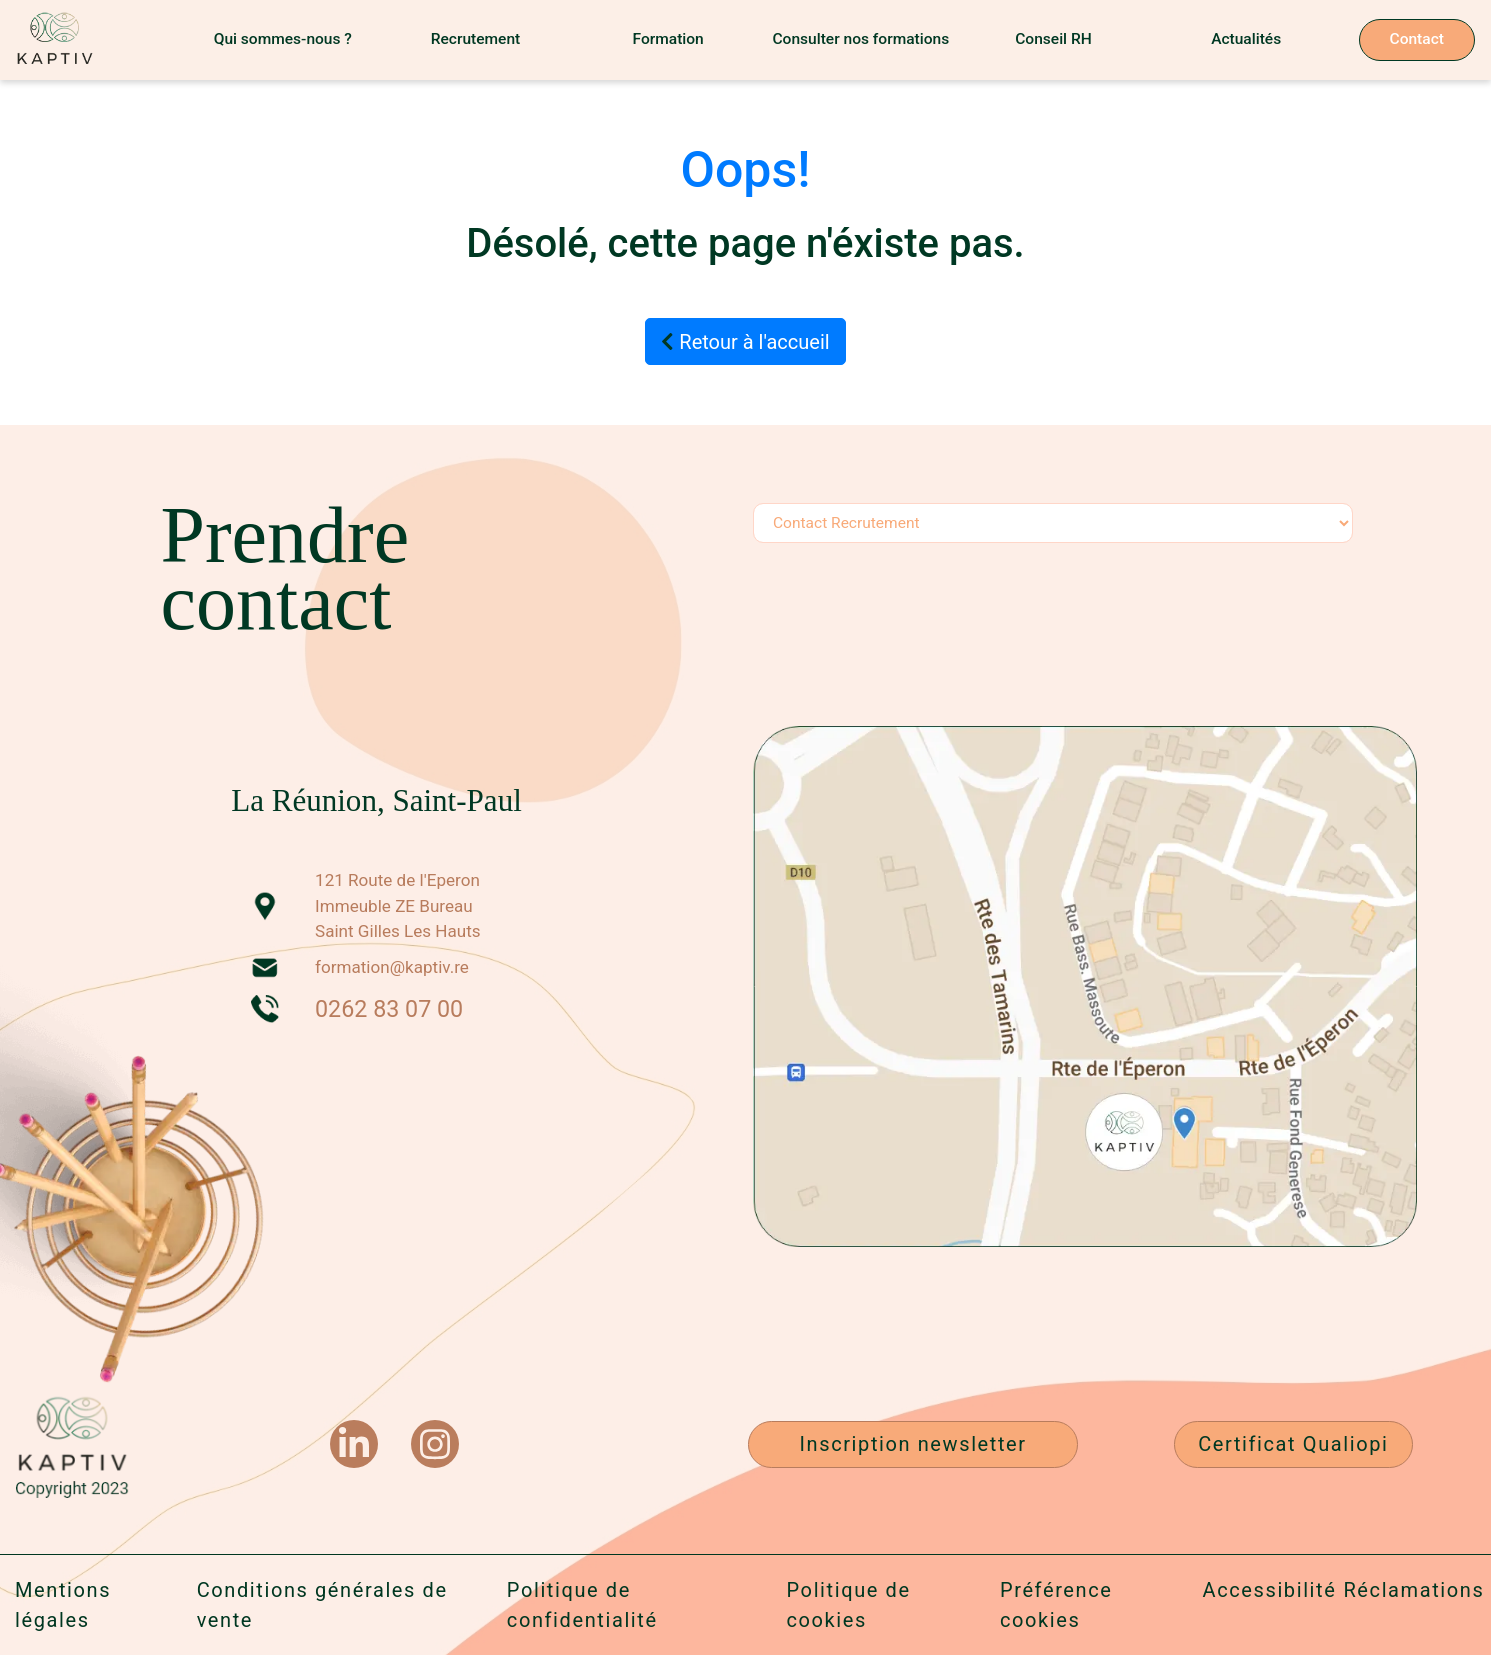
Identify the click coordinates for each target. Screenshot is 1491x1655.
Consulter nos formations (860, 39)
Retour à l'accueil (745, 342)
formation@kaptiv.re (392, 967)
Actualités (1246, 39)
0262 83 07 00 (389, 1009)
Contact (1417, 39)
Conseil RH (1053, 39)
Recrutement (476, 39)
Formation (668, 39)
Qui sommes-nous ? (283, 39)
